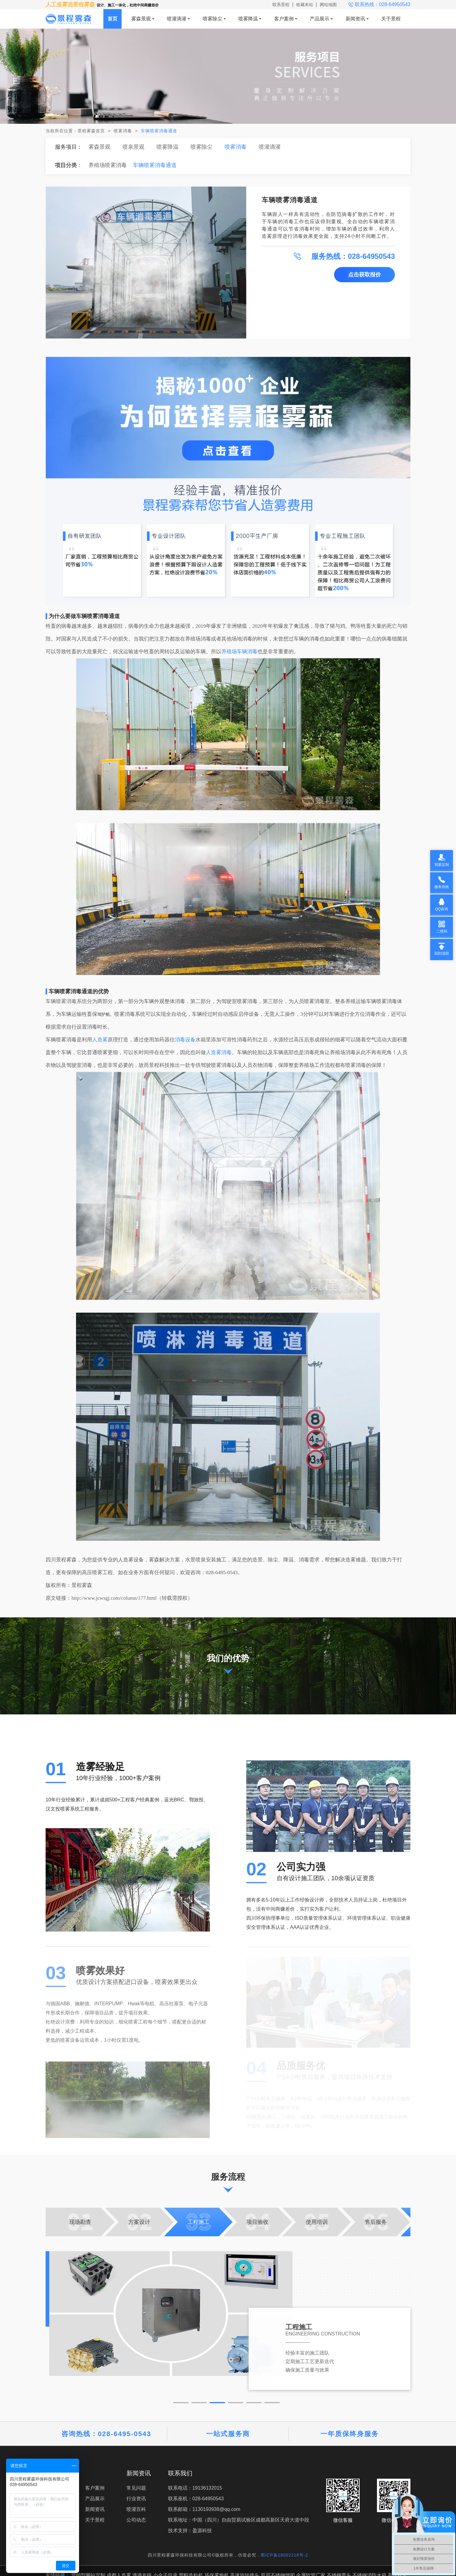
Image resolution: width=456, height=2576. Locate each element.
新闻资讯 (355, 18)
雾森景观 (141, 18)
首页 (112, 18)
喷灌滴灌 (176, 18)
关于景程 (391, 18)
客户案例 (284, 18)
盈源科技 (202, 2530)
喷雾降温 (248, 18)
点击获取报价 (364, 275)
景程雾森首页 (91, 130)
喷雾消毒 (123, 130)
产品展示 (319, 18)
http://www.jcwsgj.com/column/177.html (114, 1598)
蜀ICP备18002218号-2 (284, 2555)
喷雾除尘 (212, 18)
